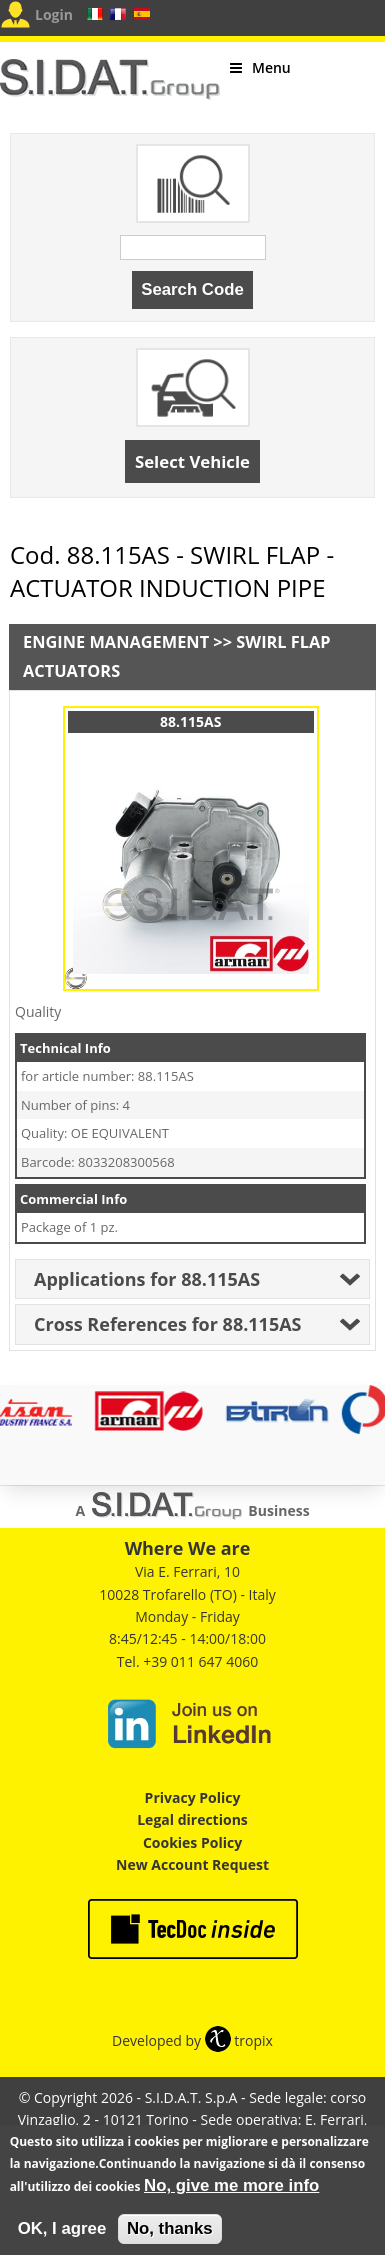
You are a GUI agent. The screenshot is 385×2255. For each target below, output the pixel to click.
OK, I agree (62, 2237)
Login (54, 14)
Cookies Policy (192, 1842)
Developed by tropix (192, 2040)
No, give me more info (231, 2194)
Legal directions (192, 1819)
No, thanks (170, 2237)
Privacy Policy (193, 1797)
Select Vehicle (192, 461)
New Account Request (192, 1864)
